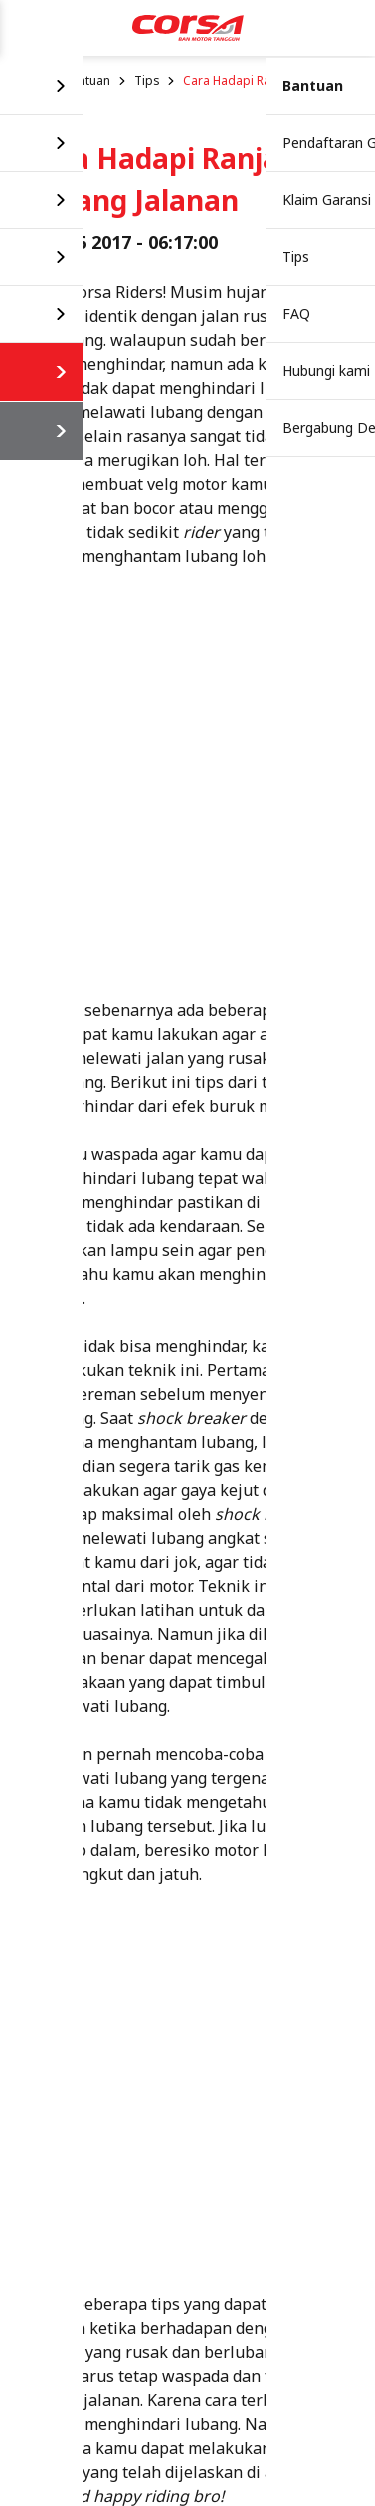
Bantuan (86, 80)
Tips (147, 80)
